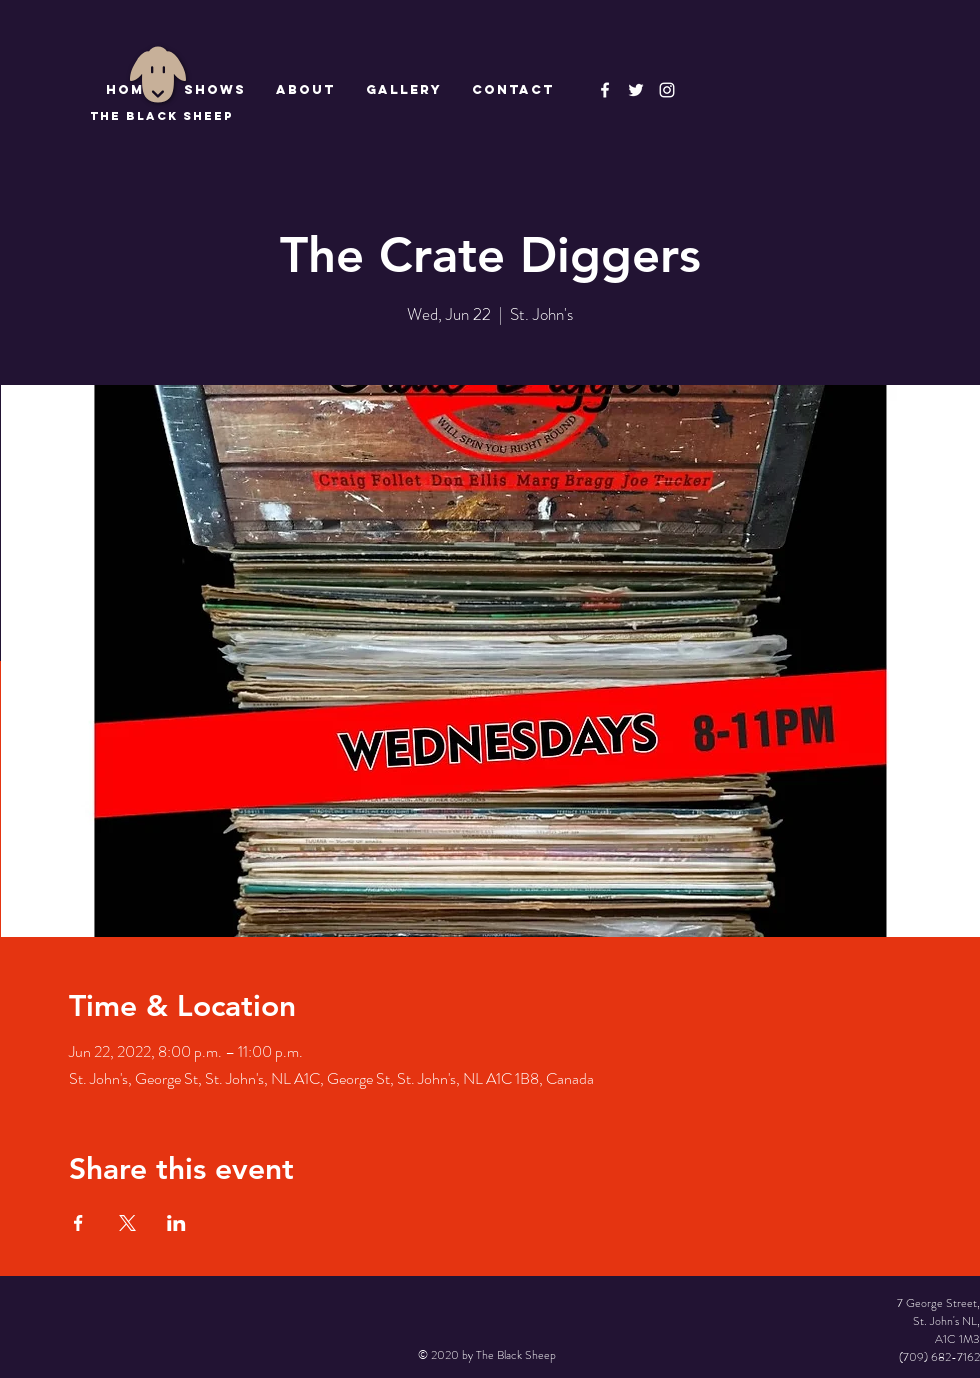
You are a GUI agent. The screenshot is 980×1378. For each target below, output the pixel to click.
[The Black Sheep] (636, 90)
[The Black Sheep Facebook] (605, 90)
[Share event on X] (127, 1223)
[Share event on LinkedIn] (176, 1223)
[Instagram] (667, 90)
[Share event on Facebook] (78, 1223)
